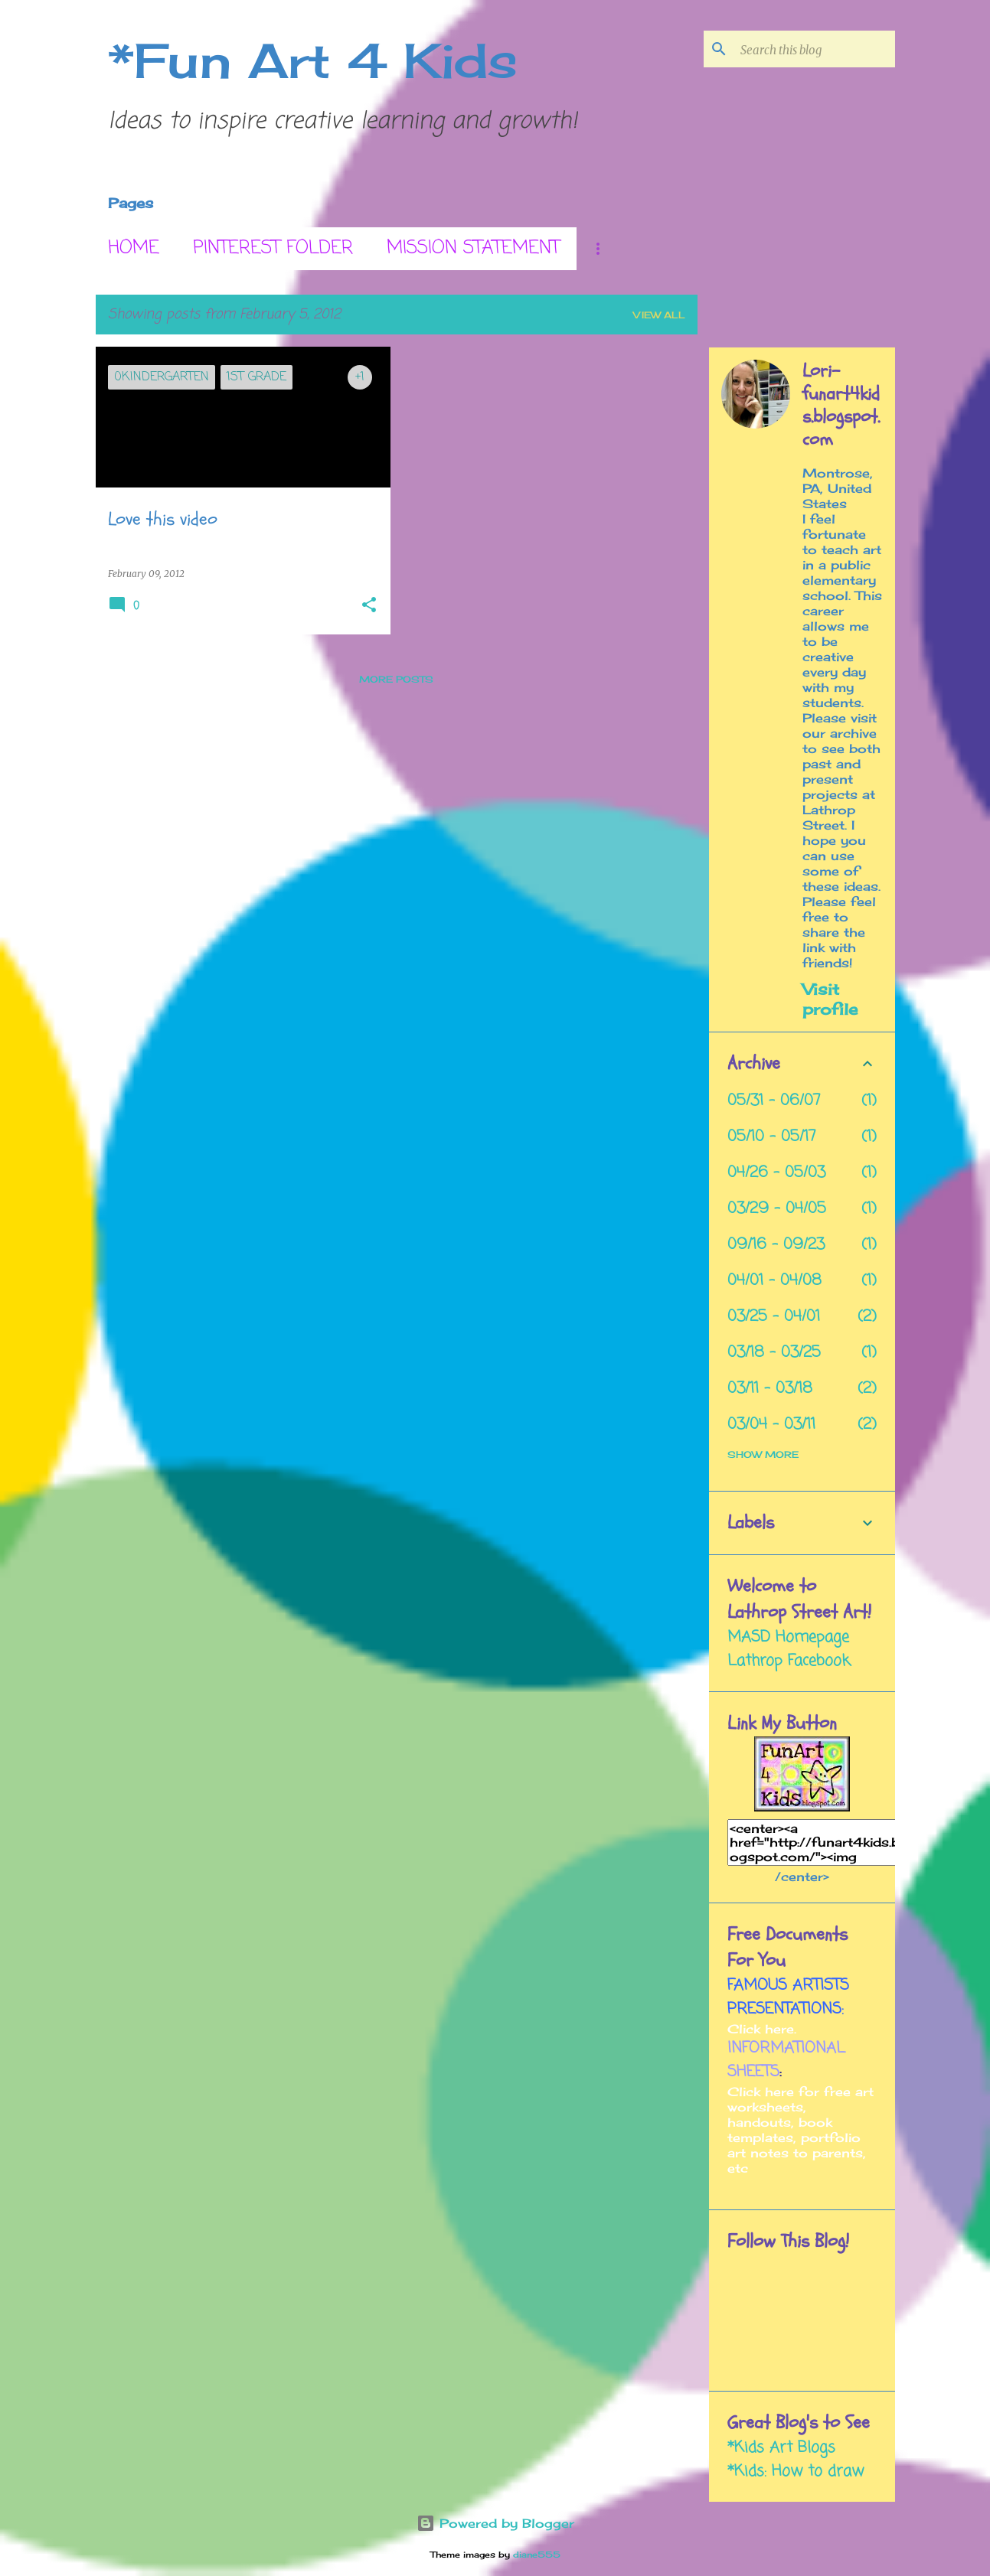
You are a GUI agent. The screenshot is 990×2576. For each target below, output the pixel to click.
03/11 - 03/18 (769, 1388)
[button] (369, 605)
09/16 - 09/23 (776, 1245)
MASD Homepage (788, 1637)
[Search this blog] (814, 49)
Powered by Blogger (495, 2523)
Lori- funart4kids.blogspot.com (841, 406)
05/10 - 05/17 (771, 1137)
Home (133, 248)
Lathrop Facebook (788, 1661)
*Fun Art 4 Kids (313, 60)
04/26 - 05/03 (776, 1173)
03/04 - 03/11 (771, 1424)
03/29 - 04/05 (776, 1209)
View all (659, 315)
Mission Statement (473, 248)
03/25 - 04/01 (773, 1317)
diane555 (536, 2554)
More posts (396, 679)
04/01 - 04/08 (774, 1281)
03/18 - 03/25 (774, 1353)
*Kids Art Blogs (781, 2448)
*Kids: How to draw (795, 2471)
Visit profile (830, 999)
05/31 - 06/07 (774, 1101)
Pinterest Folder (273, 248)
